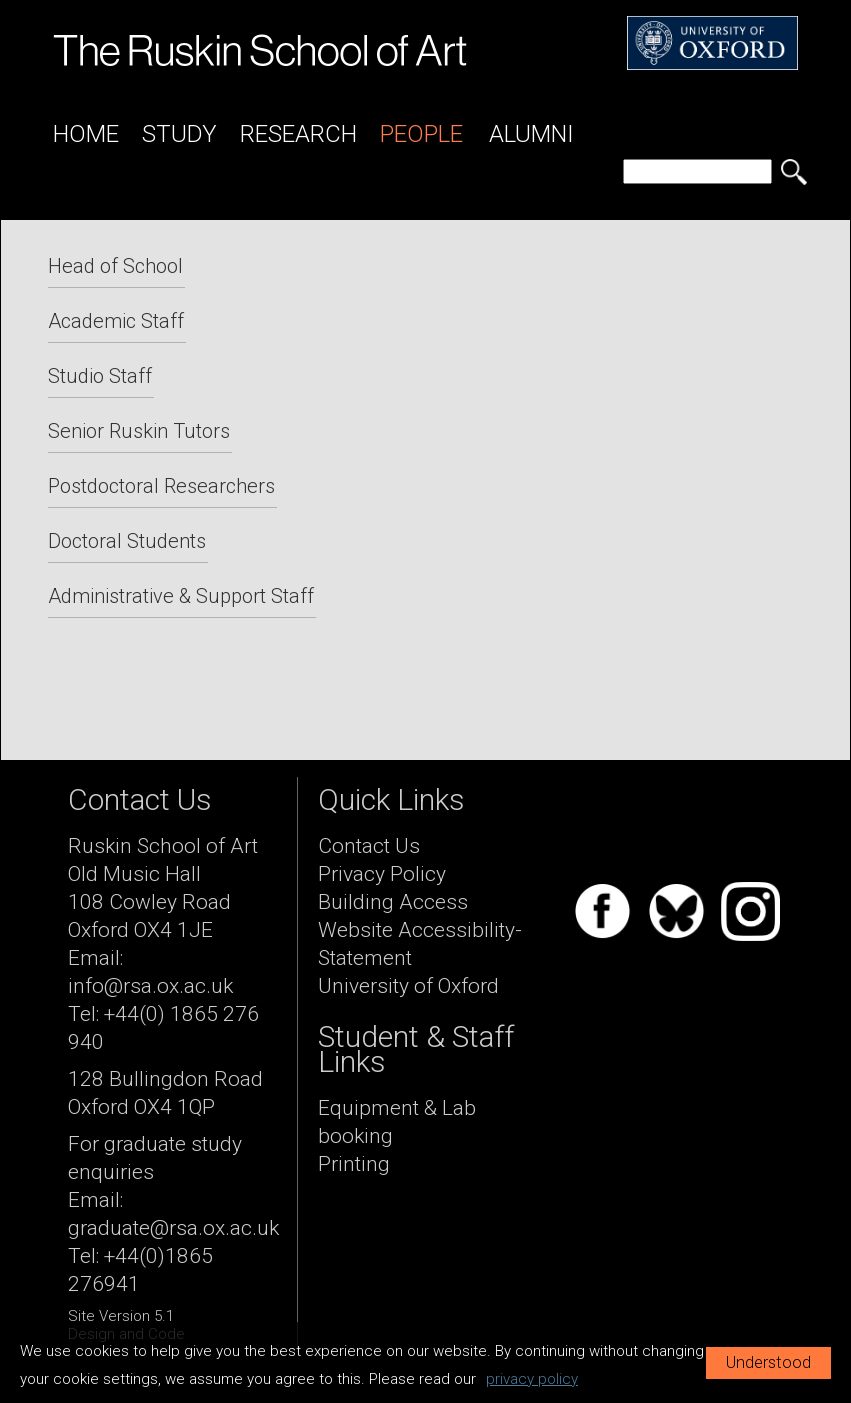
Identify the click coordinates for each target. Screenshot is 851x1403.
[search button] (794, 172)
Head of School (115, 266)
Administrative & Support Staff (181, 596)
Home (86, 134)
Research (298, 134)
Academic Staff (116, 321)
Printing (354, 1164)
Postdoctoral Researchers (161, 486)
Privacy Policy (382, 874)
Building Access (393, 902)
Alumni (531, 134)
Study (179, 134)
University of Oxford (408, 986)
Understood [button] (768, 1362)
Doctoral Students (127, 541)
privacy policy (532, 1379)
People (421, 134)
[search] (697, 171)
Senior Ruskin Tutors (139, 431)
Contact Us (369, 846)
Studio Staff (100, 376)
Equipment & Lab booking (397, 1122)
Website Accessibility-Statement (420, 944)
